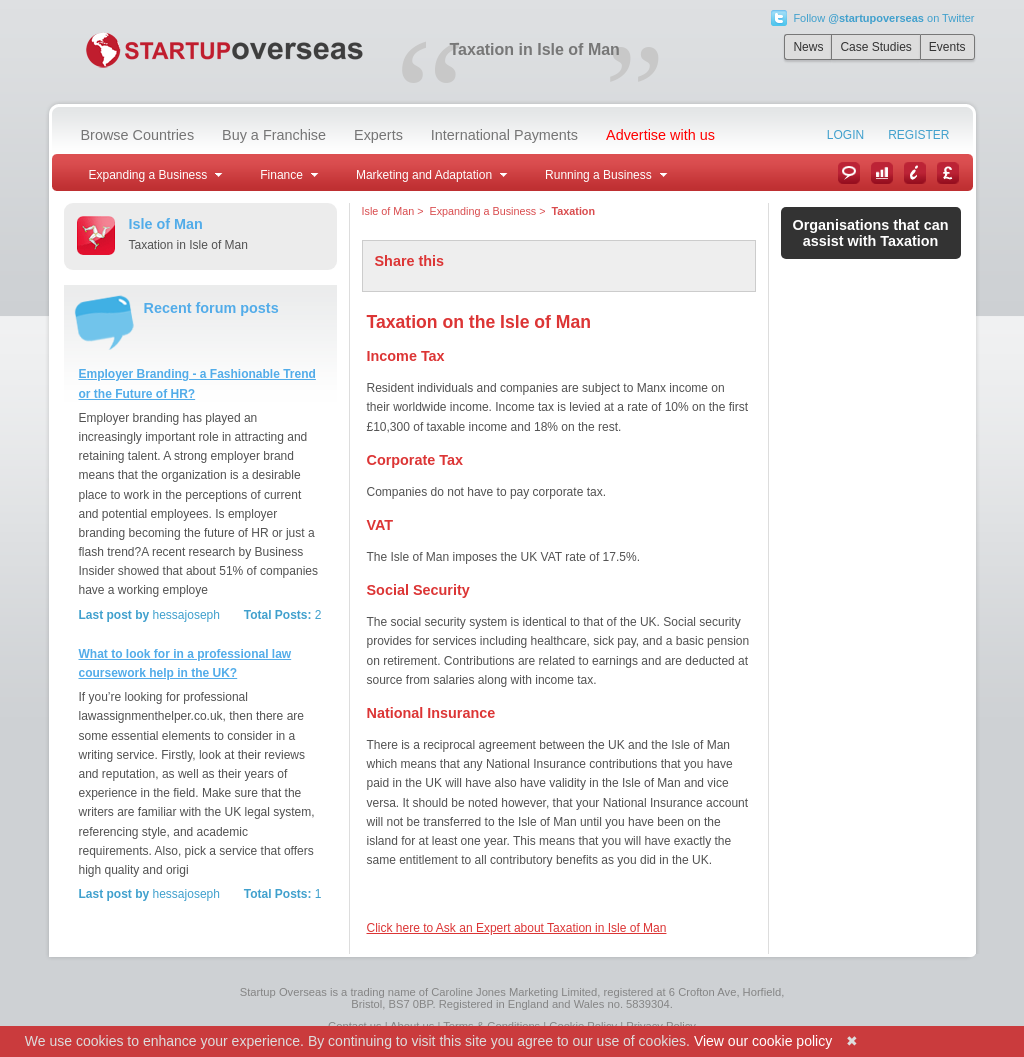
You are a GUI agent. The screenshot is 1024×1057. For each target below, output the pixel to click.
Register (918, 135)
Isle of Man (388, 211)
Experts (378, 135)
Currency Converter (948, 173)
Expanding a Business (483, 211)
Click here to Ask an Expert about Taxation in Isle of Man (517, 928)
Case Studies (875, 47)
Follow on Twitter (883, 18)
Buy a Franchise (274, 135)
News (808, 47)
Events (947, 47)
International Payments (504, 135)
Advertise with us (660, 135)
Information (915, 173)
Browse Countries (138, 135)
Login (845, 135)
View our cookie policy (763, 1041)
